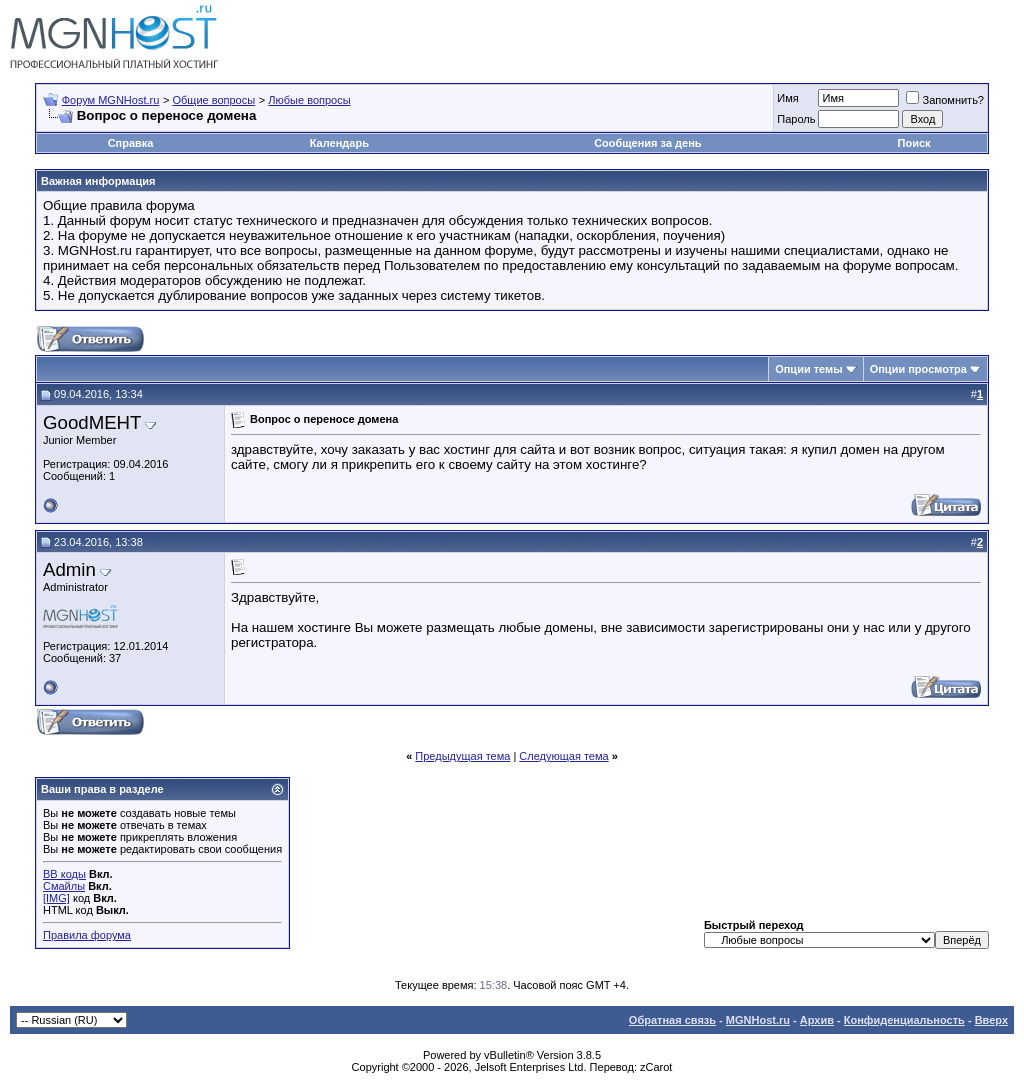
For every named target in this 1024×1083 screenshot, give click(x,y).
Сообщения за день (647, 143)
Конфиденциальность (904, 1020)
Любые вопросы (309, 100)
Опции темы (808, 369)
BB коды (64, 874)
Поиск (914, 143)
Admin (69, 569)
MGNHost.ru (758, 1020)
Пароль (796, 119)
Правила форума (87, 935)
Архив (817, 1020)
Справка (131, 143)
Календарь (339, 143)
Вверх (991, 1020)
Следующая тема (563, 756)
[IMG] (56, 898)
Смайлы (64, 886)
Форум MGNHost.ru (111, 100)
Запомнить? (945, 100)
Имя (787, 98)
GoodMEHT (92, 422)
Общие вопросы (213, 100)
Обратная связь (672, 1020)
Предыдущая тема (462, 756)
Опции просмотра (918, 369)
